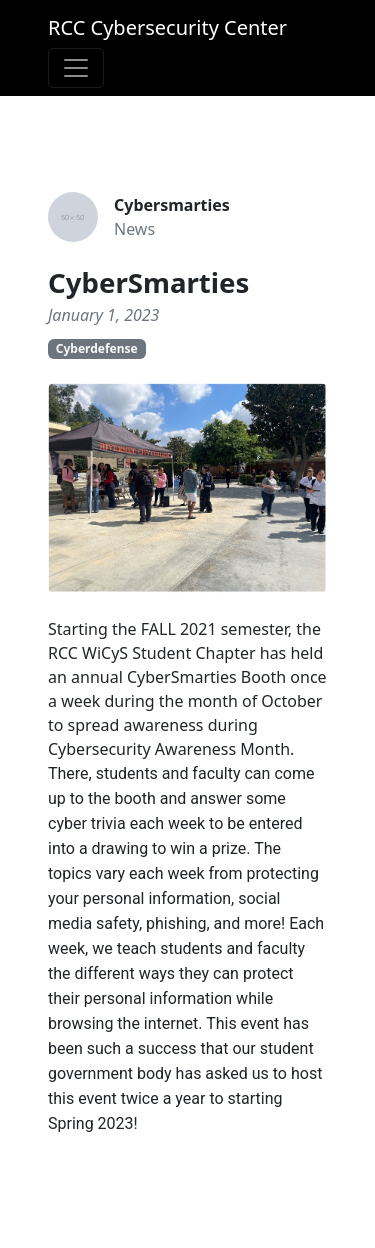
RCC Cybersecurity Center (167, 27)
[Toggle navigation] (76, 68)
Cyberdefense (97, 348)
